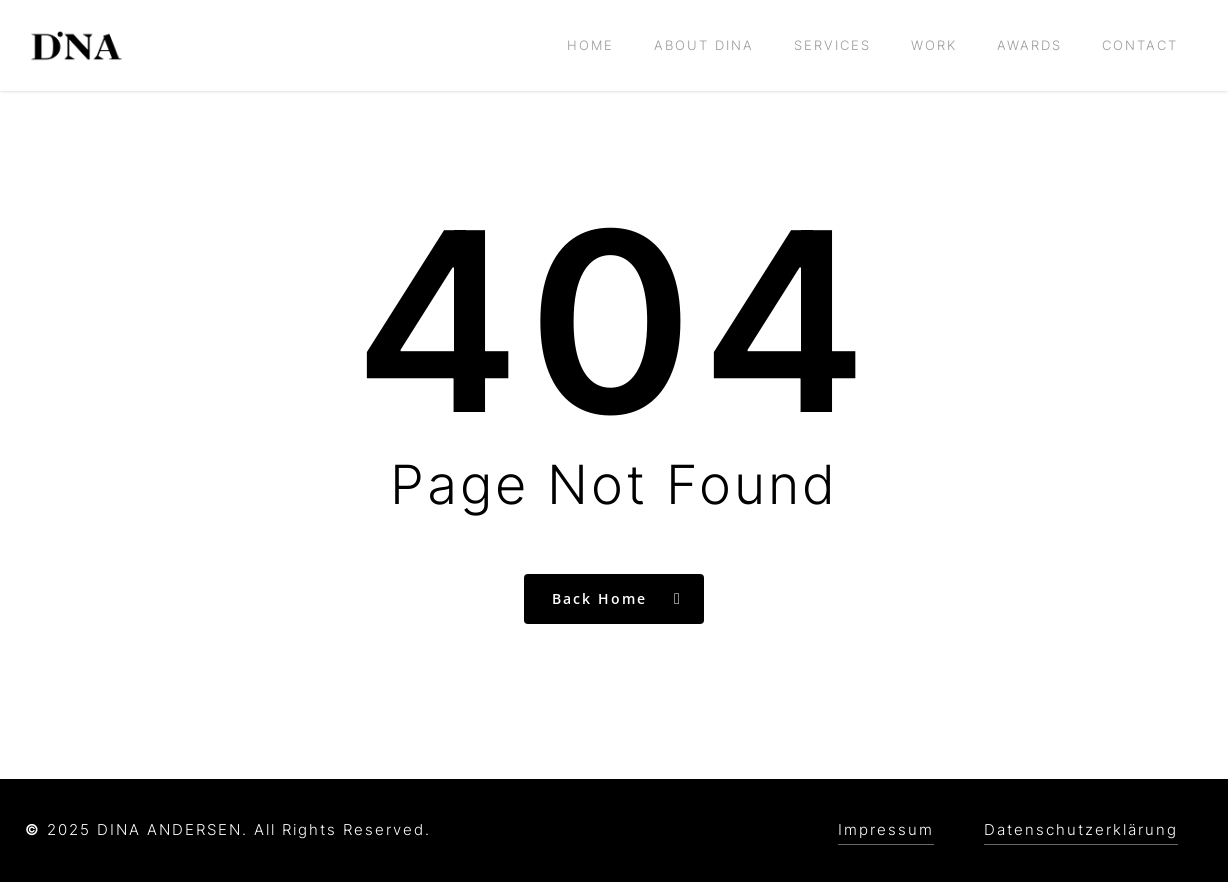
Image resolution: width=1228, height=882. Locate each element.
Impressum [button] (886, 829)
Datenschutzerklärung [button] (1081, 829)
